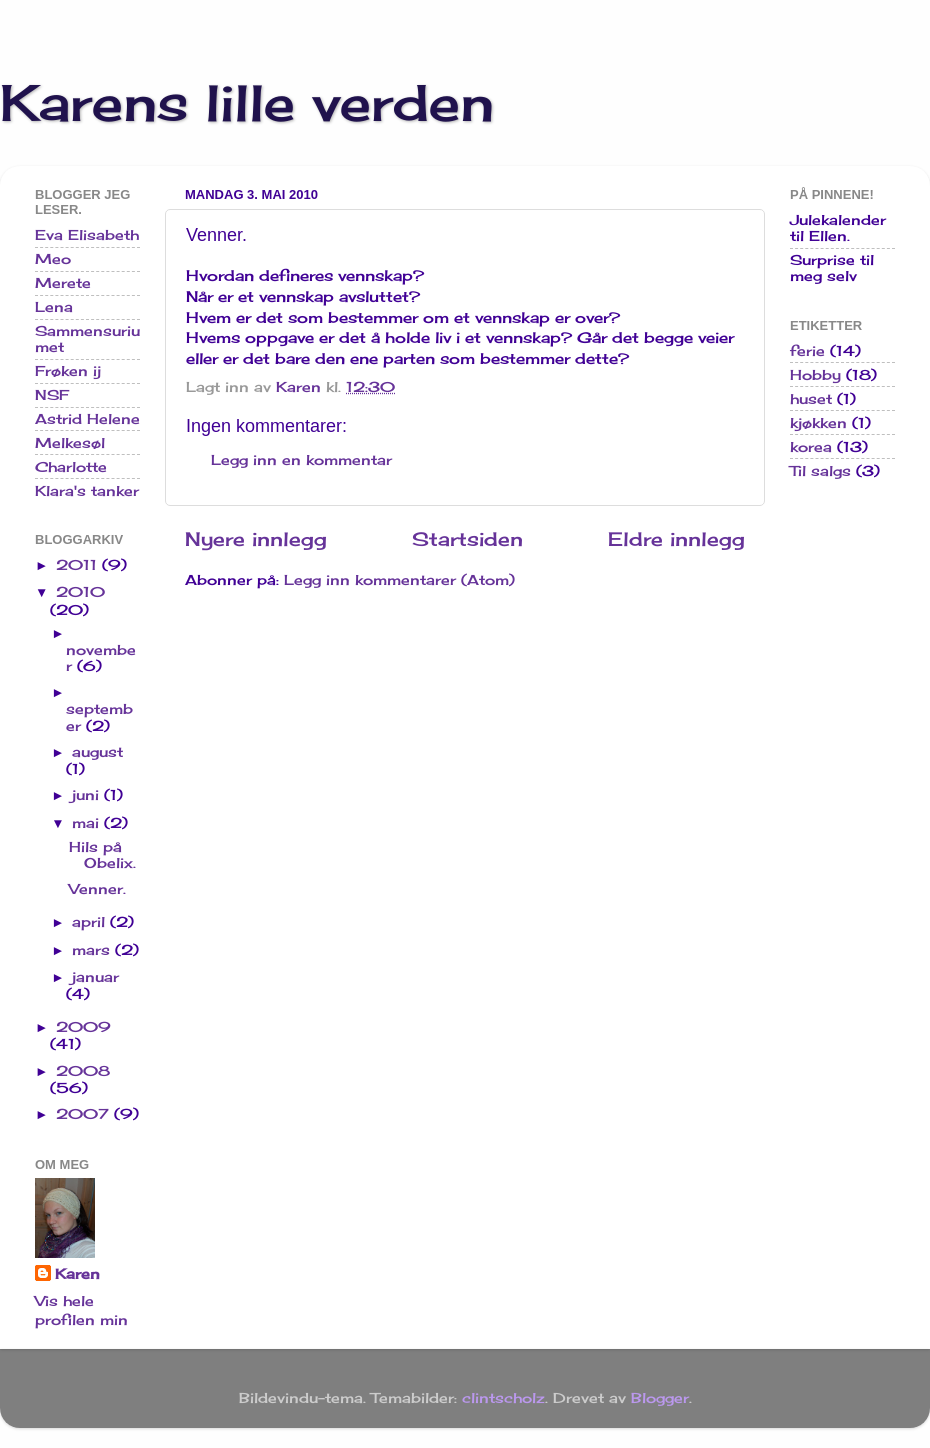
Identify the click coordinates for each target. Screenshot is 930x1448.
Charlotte (71, 467)
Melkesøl (70, 443)
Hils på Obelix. (102, 855)
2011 (79, 565)
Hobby (815, 375)
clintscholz (503, 1398)
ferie (807, 351)
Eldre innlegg (676, 539)
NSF (52, 395)
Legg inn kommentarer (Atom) (399, 580)
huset (811, 399)
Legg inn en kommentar (301, 460)
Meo (53, 259)
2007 (85, 1114)
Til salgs (820, 471)
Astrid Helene (87, 419)
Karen (77, 1274)
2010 (80, 592)
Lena (54, 307)
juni (88, 795)
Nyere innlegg (256, 539)
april (91, 922)
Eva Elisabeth (87, 235)
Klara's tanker (87, 491)
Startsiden (467, 539)
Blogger (660, 1398)
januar (95, 977)
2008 (83, 1071)
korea (811, 447)
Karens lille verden (247, 102)
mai (88, 823)
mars (93, 950)
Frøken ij (68, 371)
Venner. (97, 889)
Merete (63, 283)
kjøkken (818, 423)
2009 (83, 1027)
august (97, 752)
